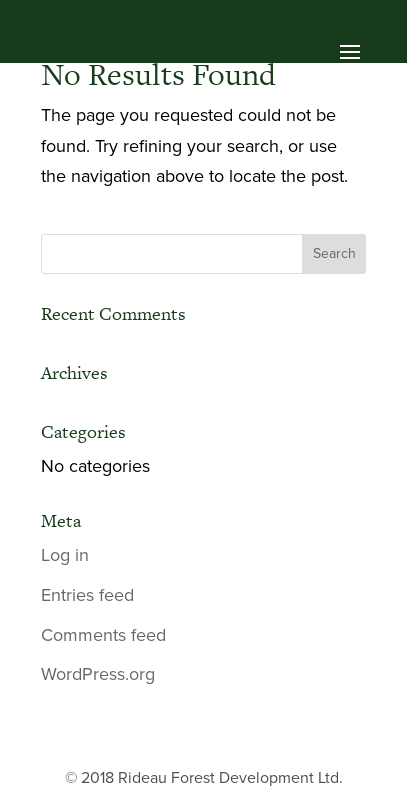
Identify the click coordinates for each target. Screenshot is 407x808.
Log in (65, 555)
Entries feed (87, 595)
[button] (204, 55)
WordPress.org (98, 674)
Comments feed (103, 635)
